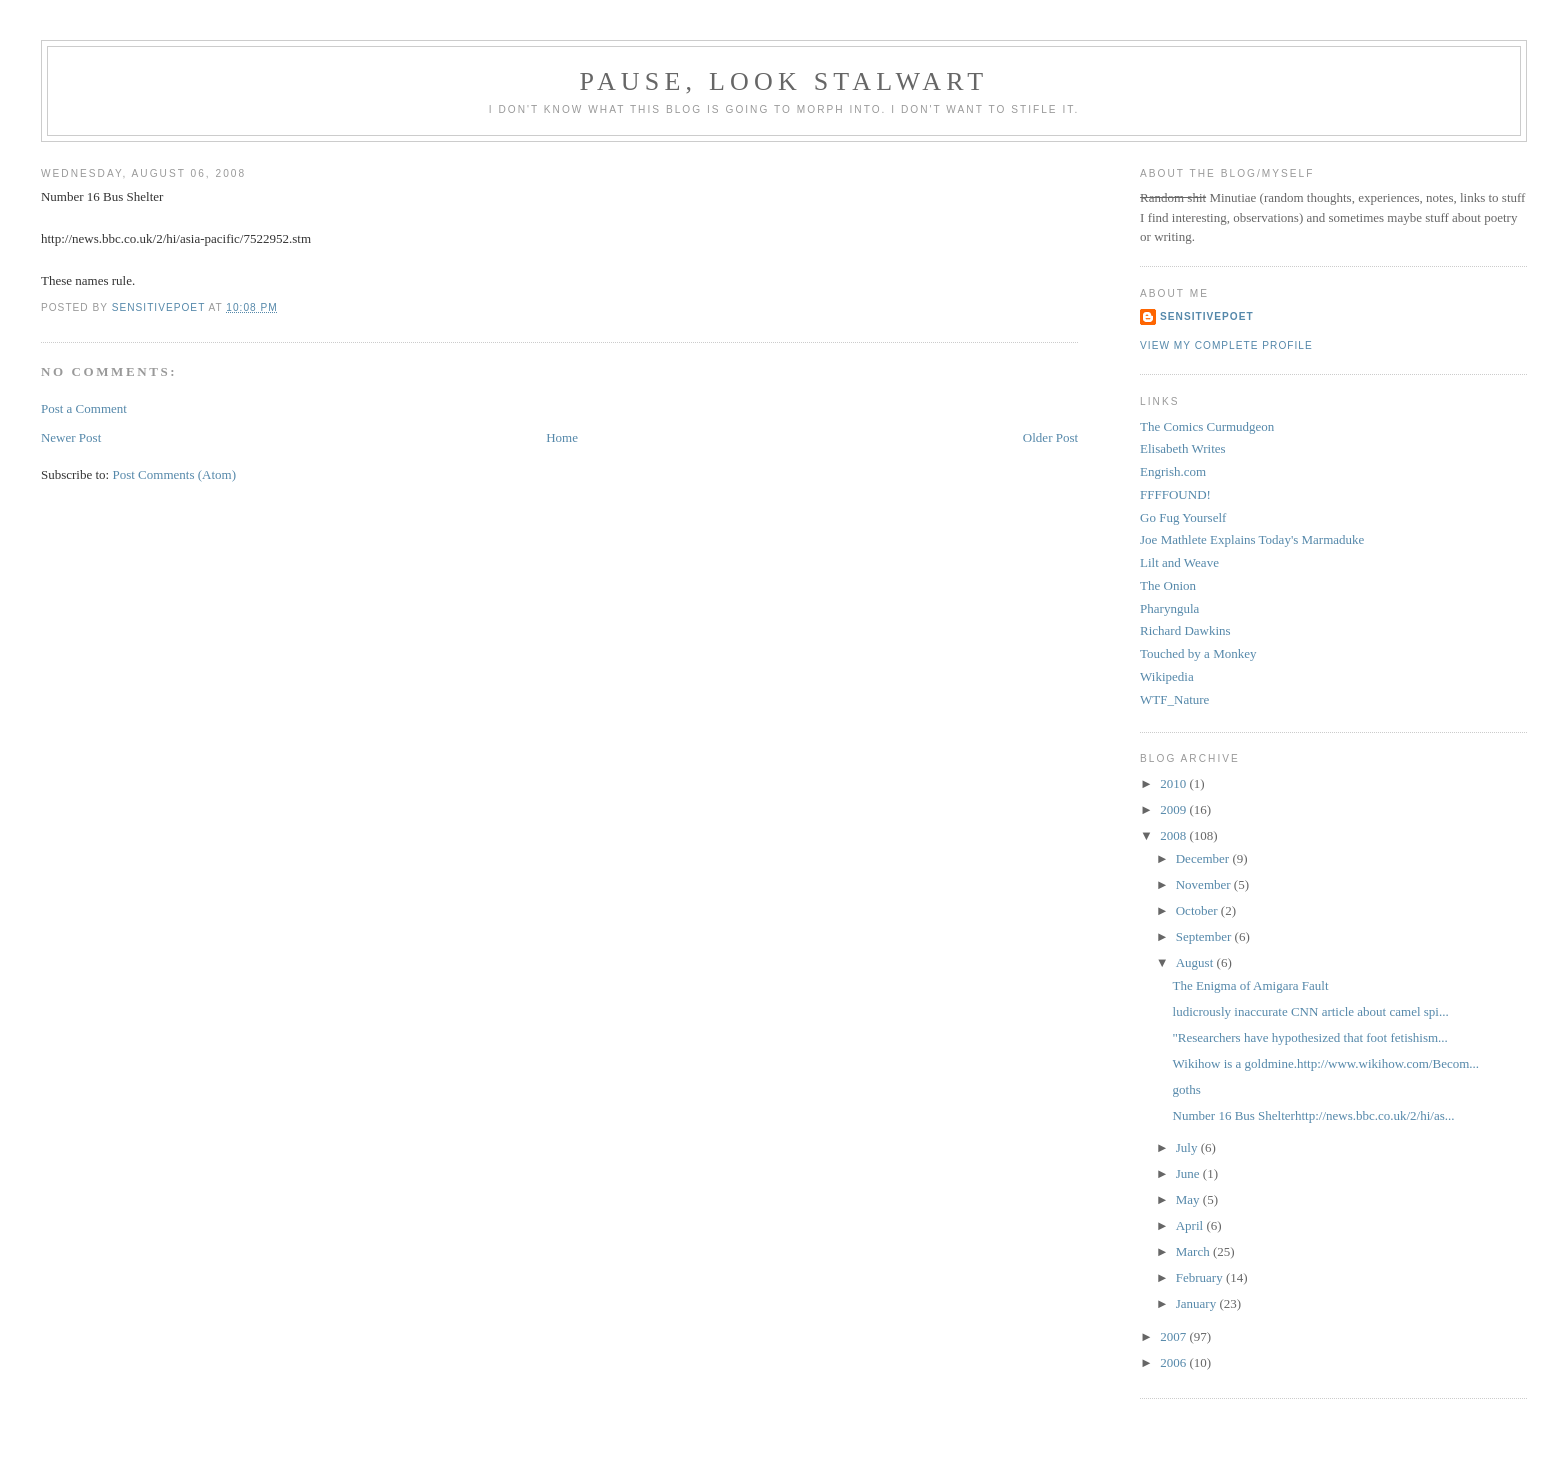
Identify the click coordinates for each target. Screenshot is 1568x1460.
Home (562, 437)
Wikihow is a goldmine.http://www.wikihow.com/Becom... (1326, 1063)
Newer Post (71, 437)
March (1194, 1251)
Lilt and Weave (1179, 562)
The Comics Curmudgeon (1207, 426)
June (1189, 1173)
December (1204, 858)
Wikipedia (1167, 676)
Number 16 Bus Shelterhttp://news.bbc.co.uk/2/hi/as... (1314, 1115)
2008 (1174, 835)
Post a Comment (84, 408)
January (1198, 1303)
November (1205, 884)
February (1201, 1277)
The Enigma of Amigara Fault (1251, 985)
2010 (1174, 783)
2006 (1174, 1362)
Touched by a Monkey (1198, 653)
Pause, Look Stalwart (784, 81)
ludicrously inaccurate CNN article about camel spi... (1311, 1011)
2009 (1174, 809)
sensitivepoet (1207, 316)
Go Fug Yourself (1183, 517)
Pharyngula (1169, 608)
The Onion (1168, 585)
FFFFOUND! (1175, 494)
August (1196, 962)
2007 (1174, 1336)
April (1191, 1225)
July (1188, 1147)
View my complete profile (1226, 345)
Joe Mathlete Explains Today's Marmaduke (1252, 539)
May (1189, 1199)
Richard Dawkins (1185, 630)
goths (1187, 1089)
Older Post (1050, 437)
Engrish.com (1173, 471)
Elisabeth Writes (1183, 448)
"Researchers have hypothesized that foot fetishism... (1310, 1037)
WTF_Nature (1174, 699)
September (1205, 936)
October (1198, 910)
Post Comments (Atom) (174, 474)
